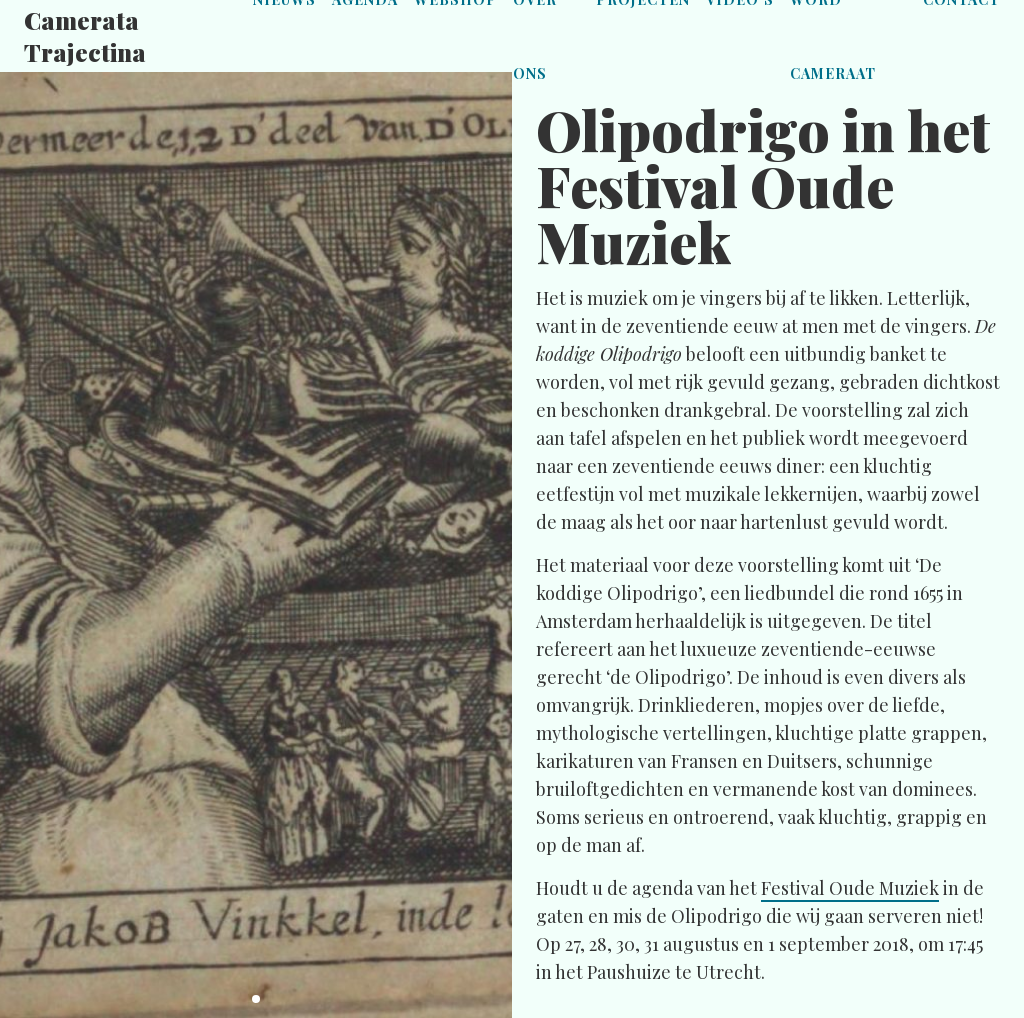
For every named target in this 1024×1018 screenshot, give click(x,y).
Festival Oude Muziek (850, 888)
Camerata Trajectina (85, 36)
